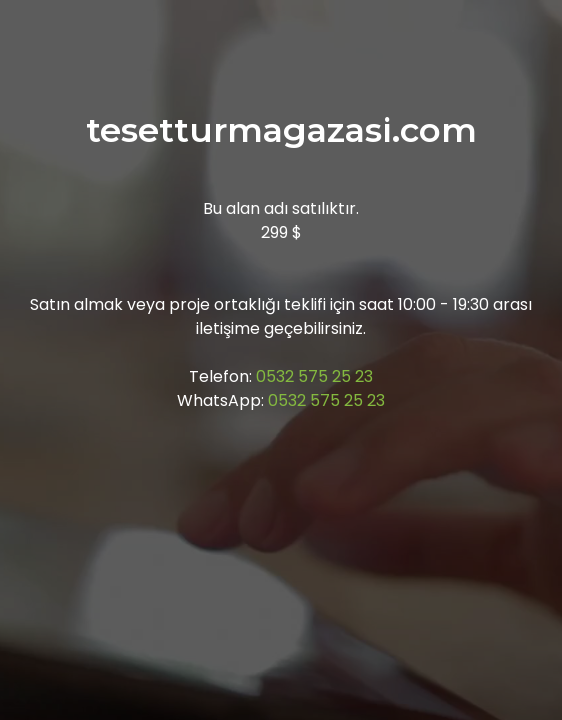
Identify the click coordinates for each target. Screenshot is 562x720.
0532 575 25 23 (314, 376)
